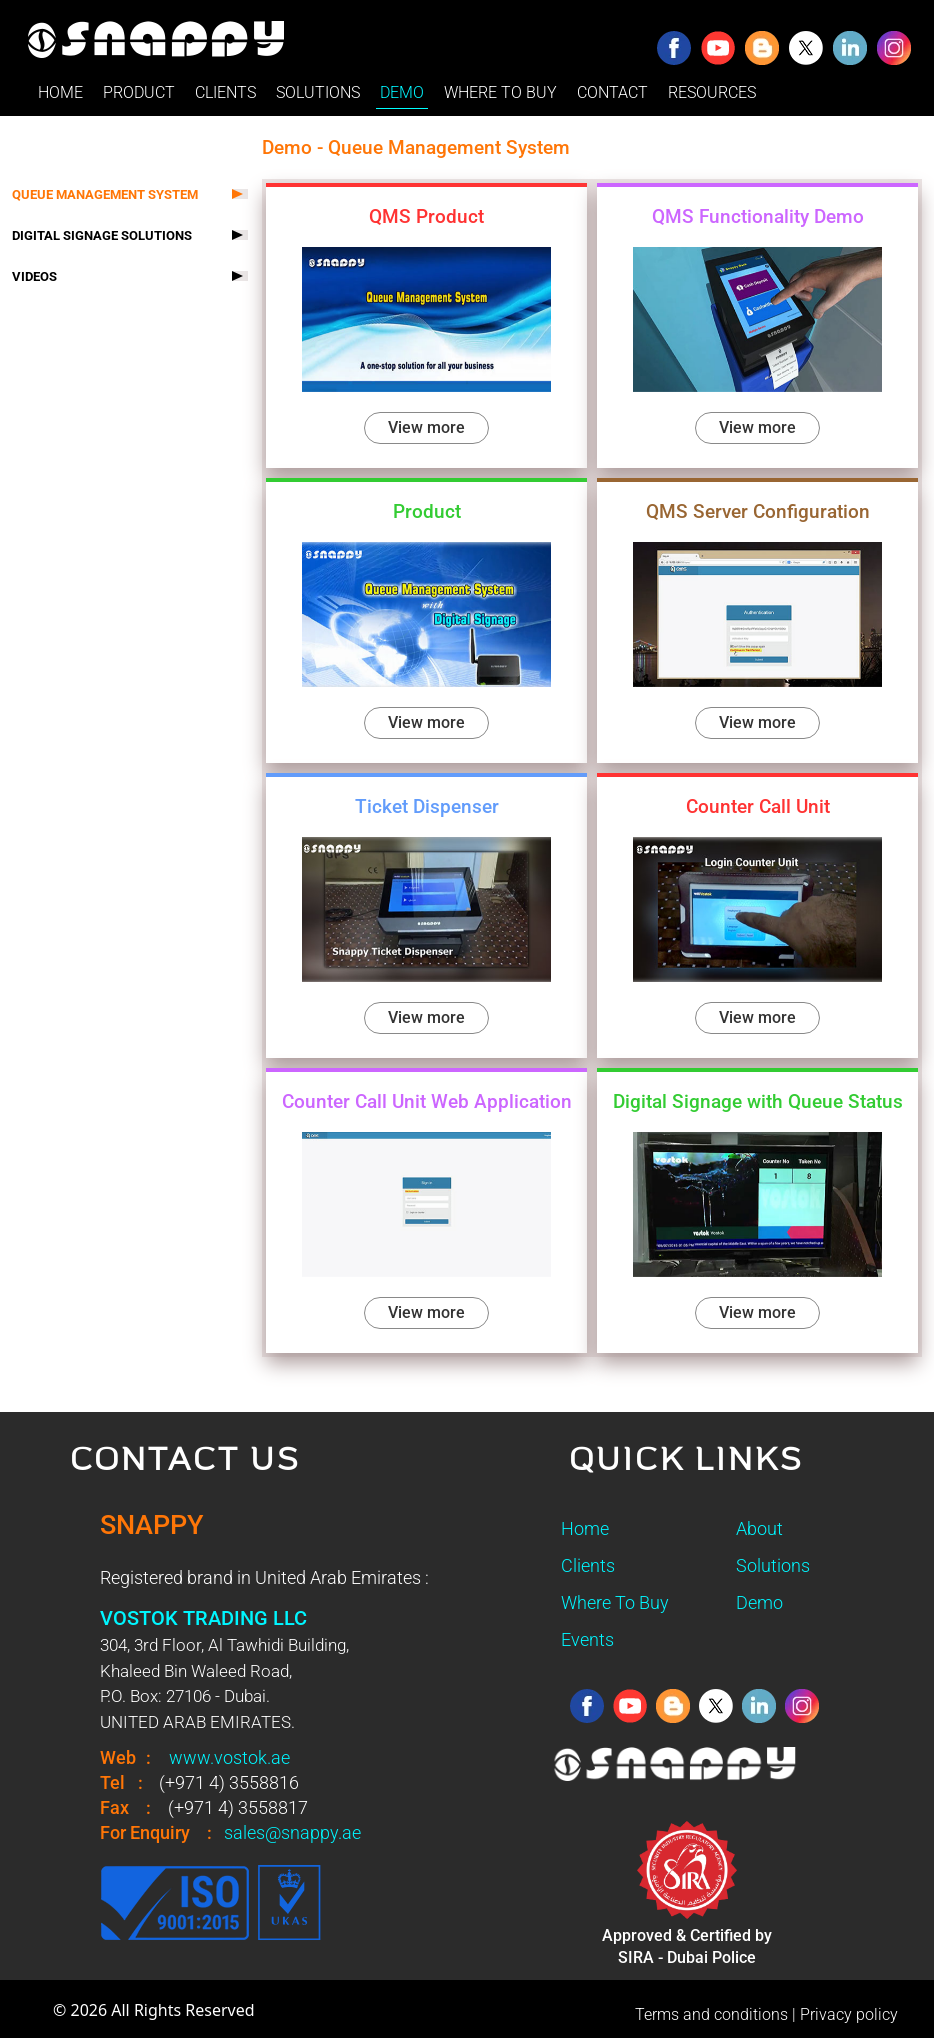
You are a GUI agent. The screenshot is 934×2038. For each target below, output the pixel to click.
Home (585, 1528)
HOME (60, 92)
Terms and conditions (711, 2014)
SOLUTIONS (318, 92)
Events (587, 1639)
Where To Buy (615, 1602)
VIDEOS (34, 276)
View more (426, 427)
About (759, 1528)
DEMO (402, 92)
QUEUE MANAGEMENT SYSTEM (105, 194)
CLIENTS (225, 92)
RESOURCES (712, 92)
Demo (759, 1602)
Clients (588, 1565)
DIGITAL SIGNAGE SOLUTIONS (102, 235)
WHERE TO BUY (500, 92)
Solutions (773, 1565)
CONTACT (612, 92)
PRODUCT (139, 92)
